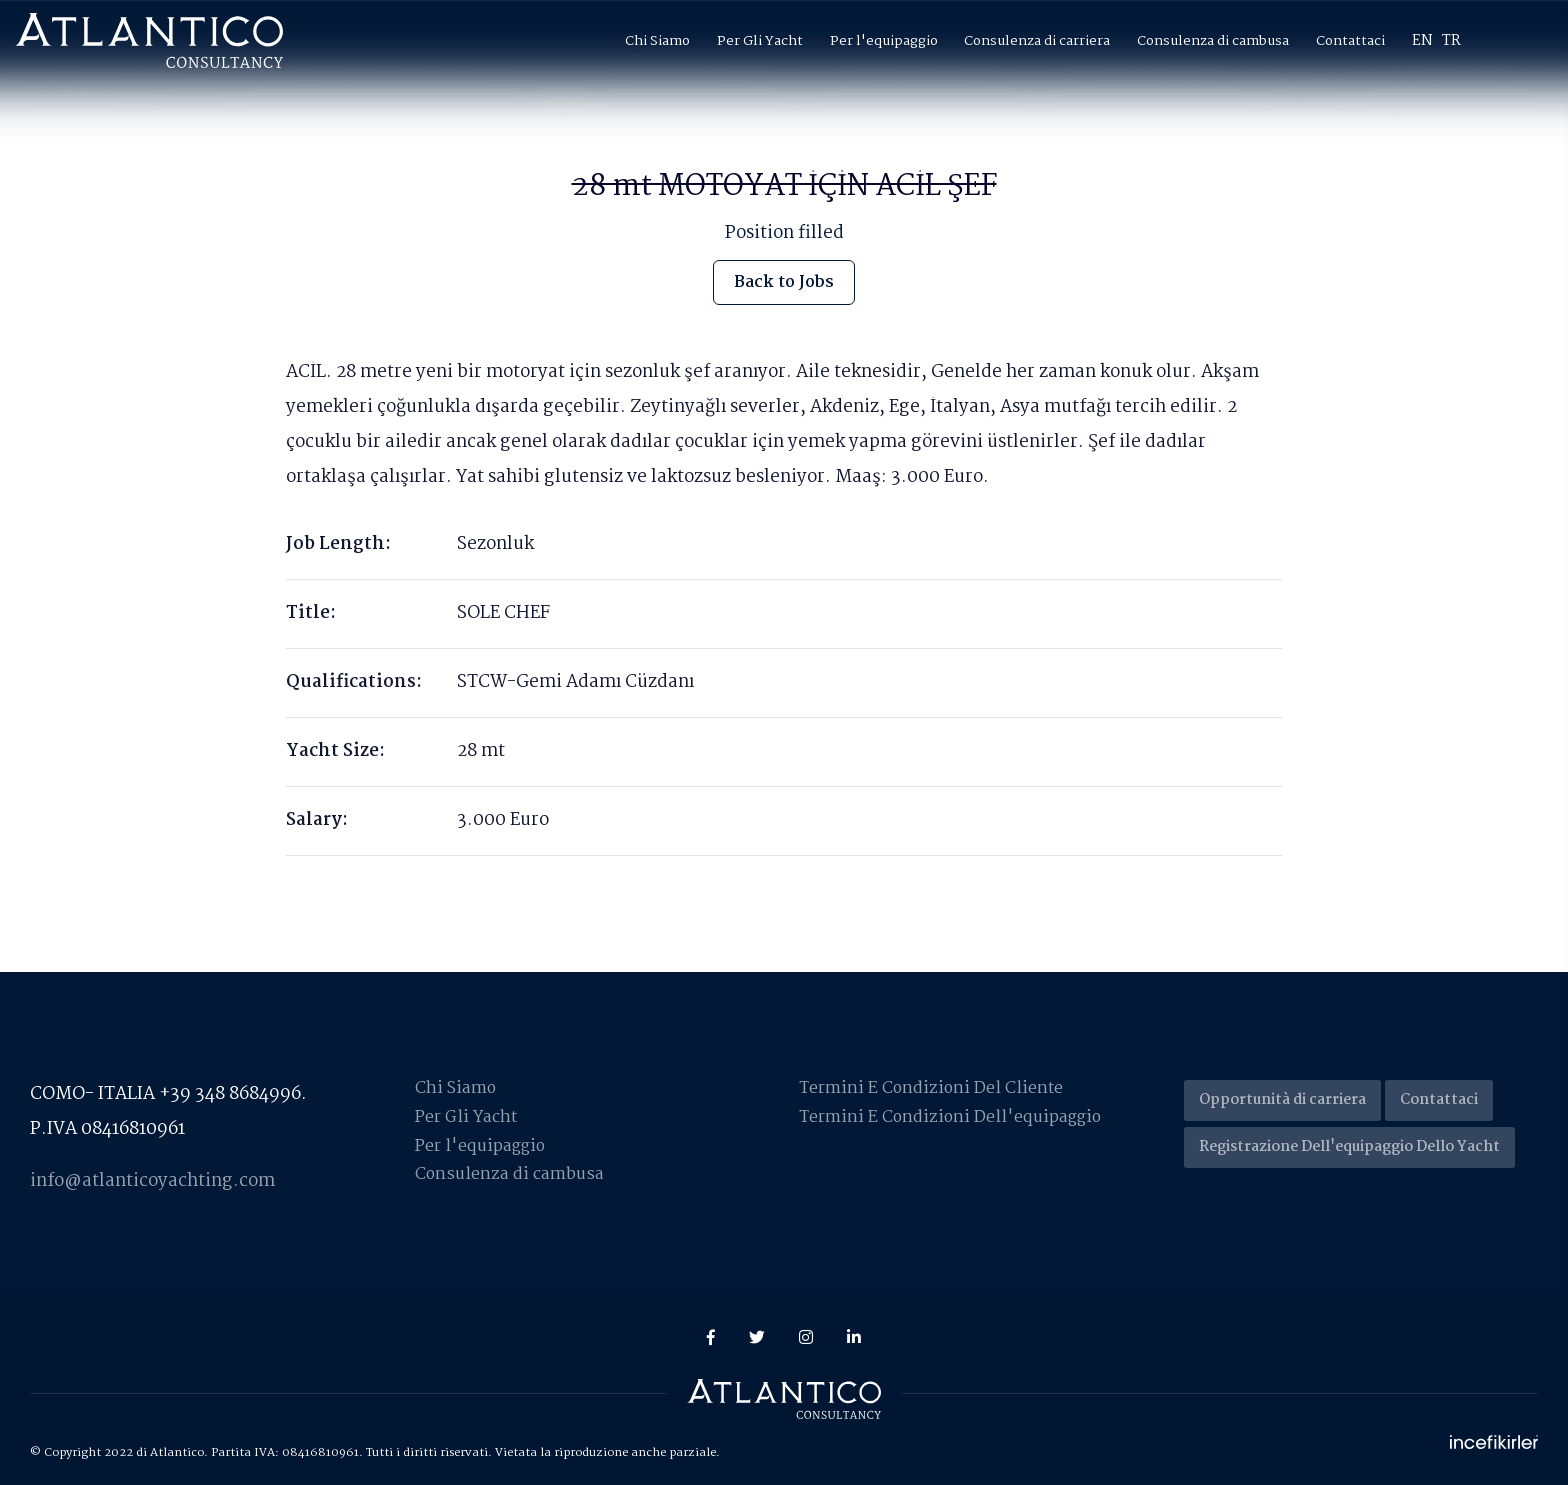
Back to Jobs (784, 281)
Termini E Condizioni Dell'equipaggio (952, 1117)
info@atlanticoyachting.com (152, 1181)
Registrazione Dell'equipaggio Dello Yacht (1349, 1147)
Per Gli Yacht (760, 41)
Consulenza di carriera (1037, 41)
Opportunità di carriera (1282, 1100)
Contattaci (1350, 41)
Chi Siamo (657, 41)
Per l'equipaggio (884, 41)
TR (1451, 41)
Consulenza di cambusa (1213, 41)
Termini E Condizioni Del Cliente (932, 1088)
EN (1422, 41)
